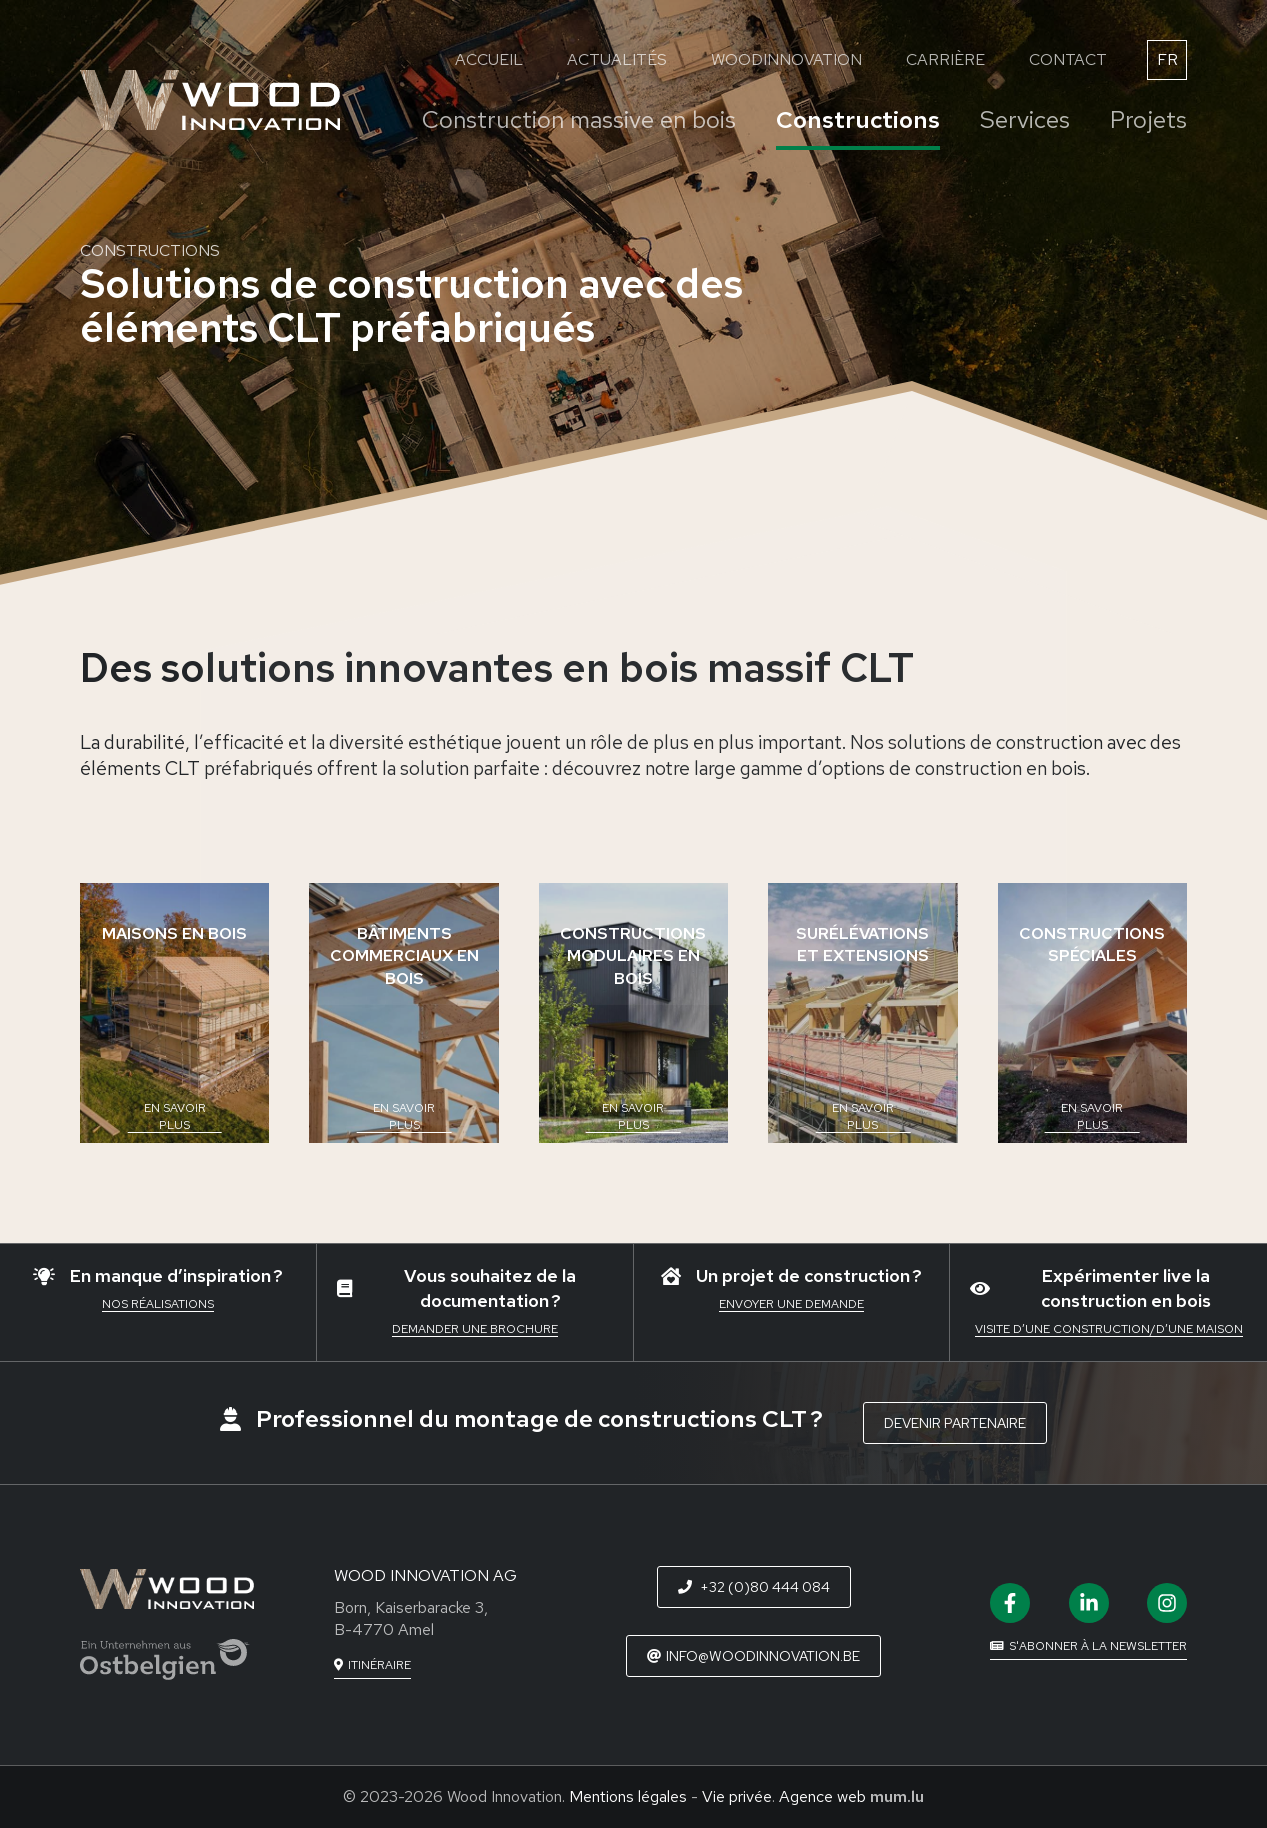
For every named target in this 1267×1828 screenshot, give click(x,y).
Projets (1148, 119)
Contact (1068, 59)
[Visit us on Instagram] (1167, 1603)
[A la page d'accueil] (210, 100)
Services (1025, 119)
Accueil (489, 59)
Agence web (822, 1796)
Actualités (617, 59)
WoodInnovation (786, 59)
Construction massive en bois (579, 119)
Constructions (858, 119)
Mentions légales (628, 1796)
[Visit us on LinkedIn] (1089, 1603)
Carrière (945, 59)
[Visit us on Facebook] (1010, 1603)
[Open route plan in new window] (372, 1665)
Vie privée (737, 1796)
